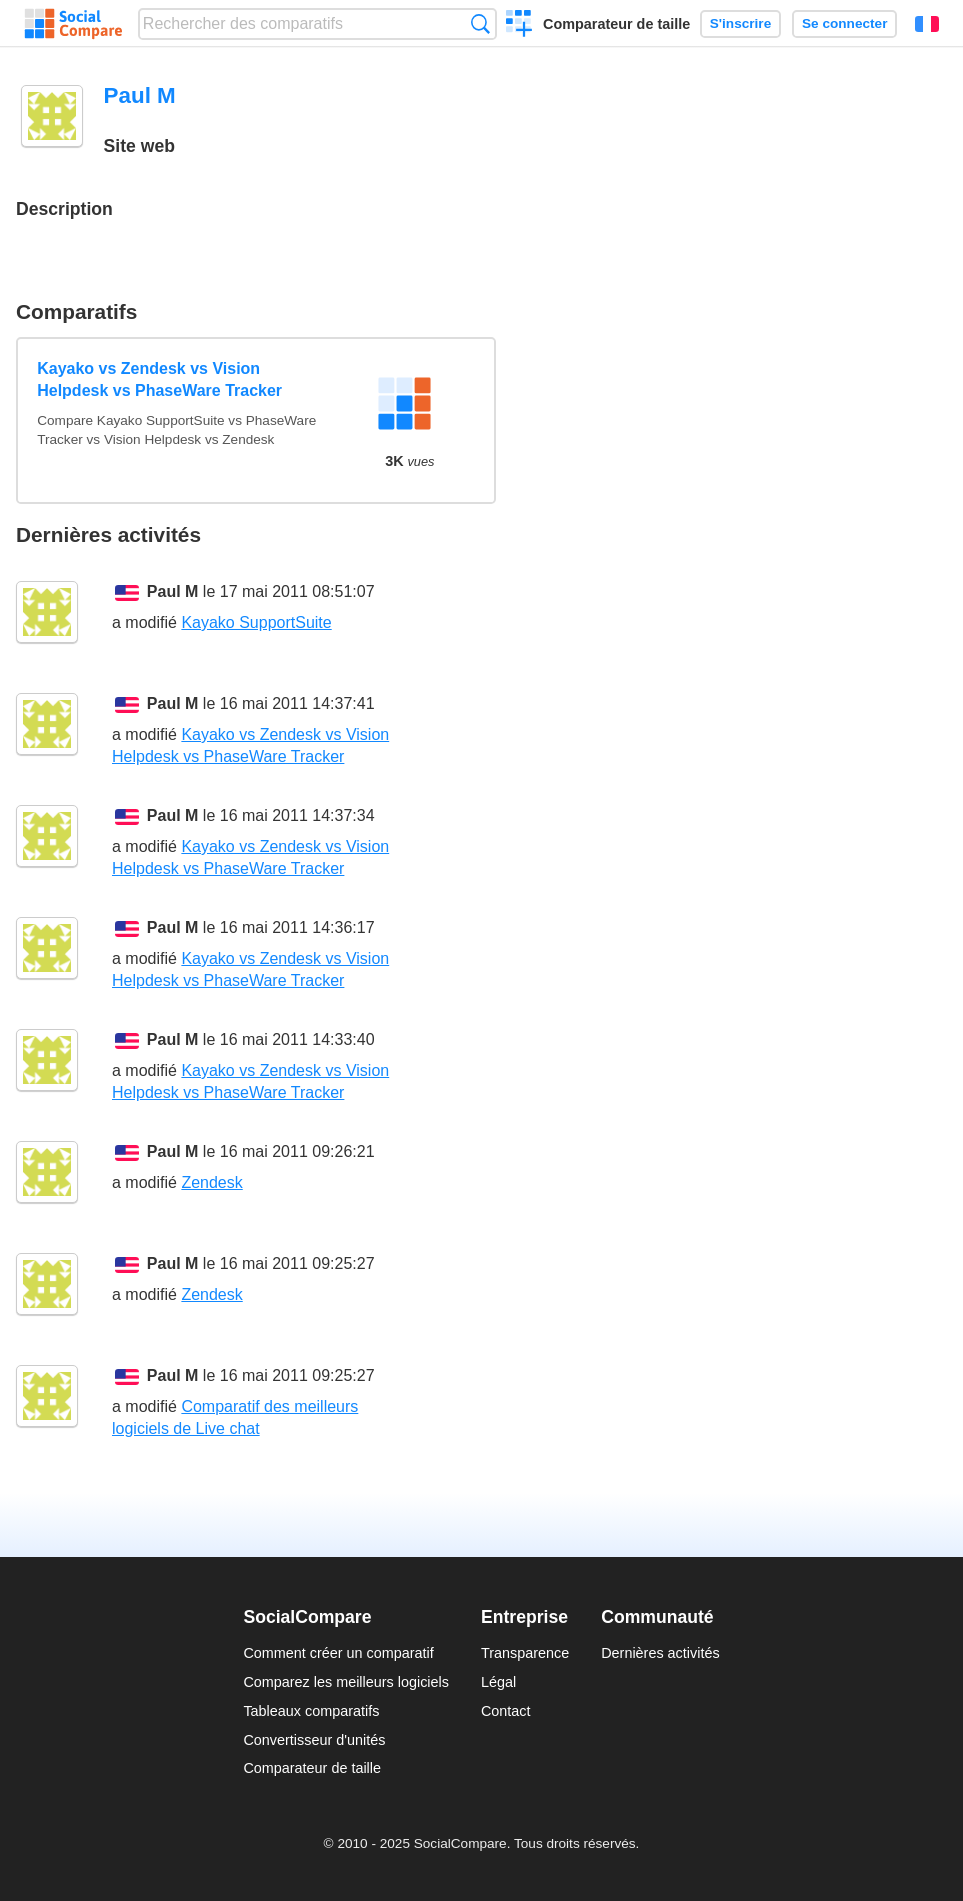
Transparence (525, 1653)
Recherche (480, 23)
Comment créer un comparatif (338, 1653)
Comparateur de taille (616, 24)
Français (927, 24)
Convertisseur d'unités (314, 1740)
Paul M (173, 591)
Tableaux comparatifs (311, 1711)
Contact (506, 1711)
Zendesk (211, 1182)
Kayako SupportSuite (256, 622)
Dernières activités (660, 1653)
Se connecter (844, 23)
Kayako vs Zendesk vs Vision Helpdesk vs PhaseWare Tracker (159, 379)
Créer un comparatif (519, 26)
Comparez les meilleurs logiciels (346, 1682)
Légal (498, 1682)
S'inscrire (740, 23)
